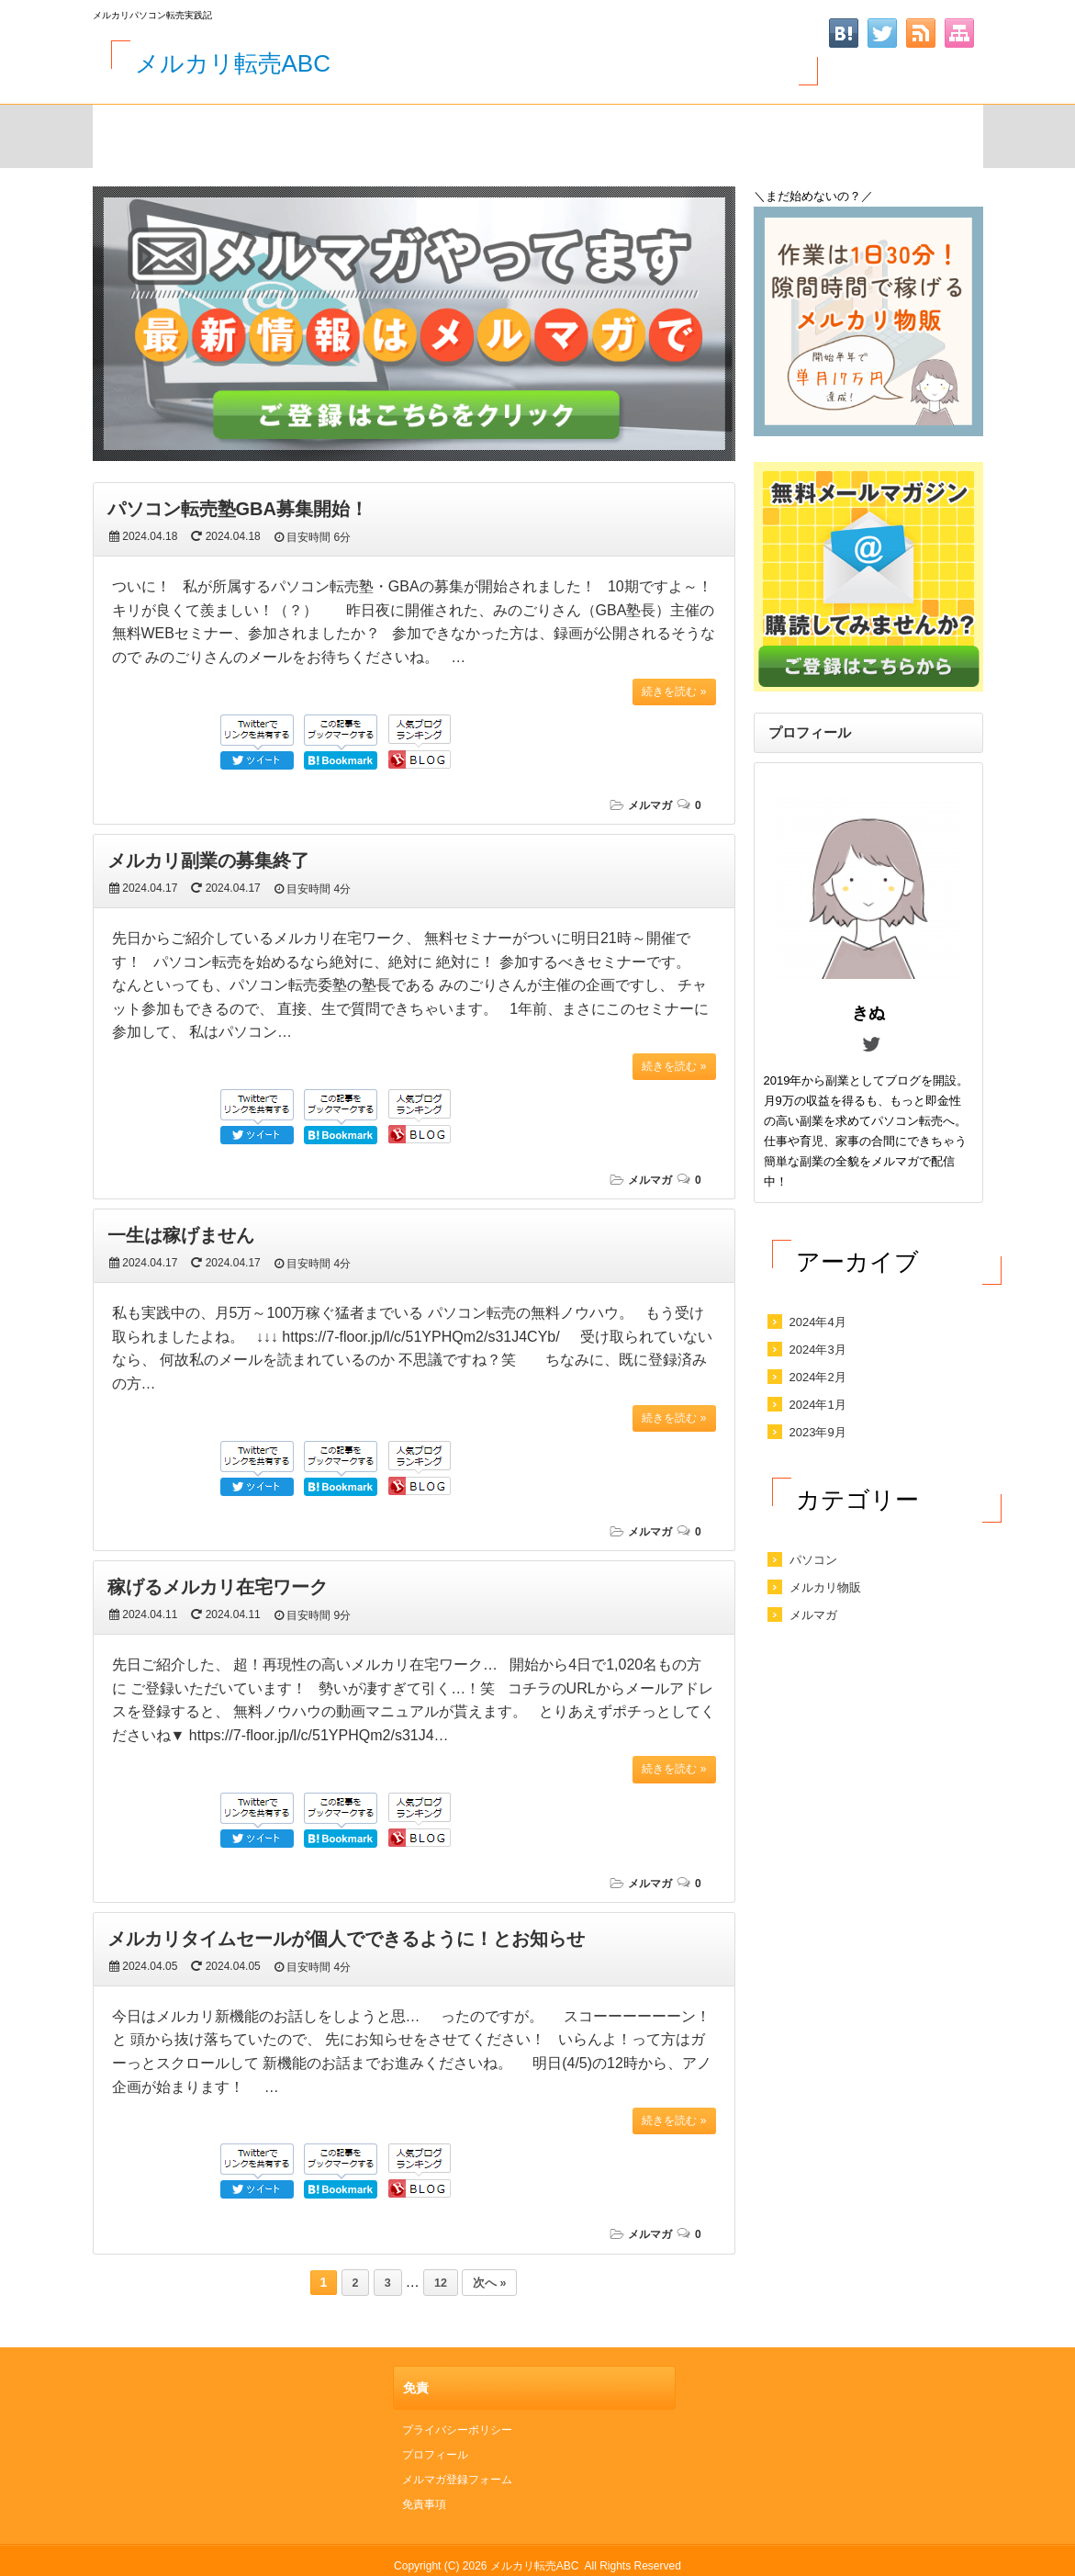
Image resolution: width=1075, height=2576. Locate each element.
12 (440, 2283)
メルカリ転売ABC (232, 63)
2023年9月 (817, 1432)
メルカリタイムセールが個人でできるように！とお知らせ (346, 1939)
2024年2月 (817, 1377)
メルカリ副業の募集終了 (208, 860)
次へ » (489, 2283)
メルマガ (650, 805)
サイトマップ (282, 133)
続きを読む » (674, 691)
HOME (137, 133)
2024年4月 (817, 1322)
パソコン (813, 1560)
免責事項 (424, 2504)
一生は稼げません (180, 1235)
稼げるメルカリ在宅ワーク (217, 1587)
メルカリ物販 (825, 1587)
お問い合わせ (482, 133)
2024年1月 (817, 1405)
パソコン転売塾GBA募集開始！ (237, 509)
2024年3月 (817, 1349)
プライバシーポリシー (457, 2430)
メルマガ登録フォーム (682, 133)
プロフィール (435, 2454)
